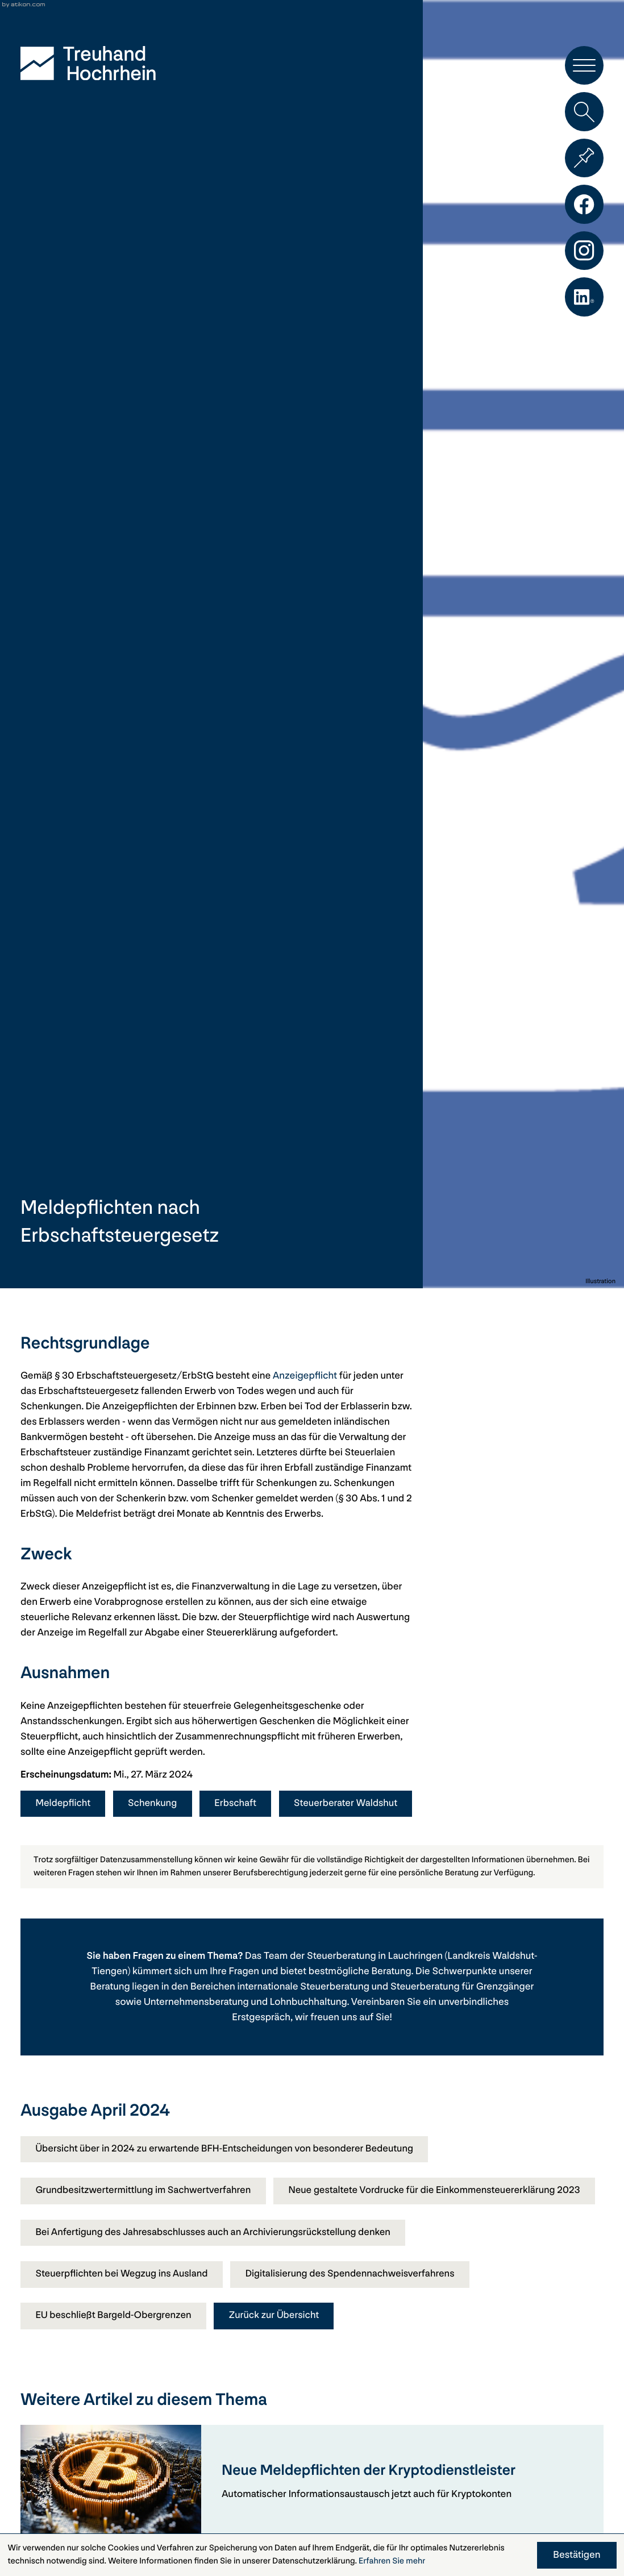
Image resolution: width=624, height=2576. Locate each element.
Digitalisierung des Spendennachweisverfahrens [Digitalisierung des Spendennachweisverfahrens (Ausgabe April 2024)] (356, 2319)
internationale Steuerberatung (303, 1989)
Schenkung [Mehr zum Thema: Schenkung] (155, 1803)
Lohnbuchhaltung (308, 2004)
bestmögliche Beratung (360, 1973)
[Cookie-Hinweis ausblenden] (576, 2555)
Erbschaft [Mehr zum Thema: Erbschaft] (239, 1803)
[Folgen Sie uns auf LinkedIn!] (584, 303)
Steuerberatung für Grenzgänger (462, 1989)
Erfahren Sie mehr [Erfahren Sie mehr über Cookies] (392, 2561)
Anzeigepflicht (305, 1376)
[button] (584, 66)
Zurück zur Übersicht (279, 2361)
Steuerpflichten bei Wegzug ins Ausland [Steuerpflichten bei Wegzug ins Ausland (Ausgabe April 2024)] (123, 2319)
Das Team (266, 1958)
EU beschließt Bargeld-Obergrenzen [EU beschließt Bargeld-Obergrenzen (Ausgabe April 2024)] (115, 2361)
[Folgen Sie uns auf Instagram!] (584, 256)
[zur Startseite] (88, 63)
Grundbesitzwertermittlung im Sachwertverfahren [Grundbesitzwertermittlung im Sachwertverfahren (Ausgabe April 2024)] (145, 2193)
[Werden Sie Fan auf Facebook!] (584, 208)
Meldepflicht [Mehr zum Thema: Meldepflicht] (63, 1803)
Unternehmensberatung (196, 2004)
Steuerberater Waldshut (351, 1803)
